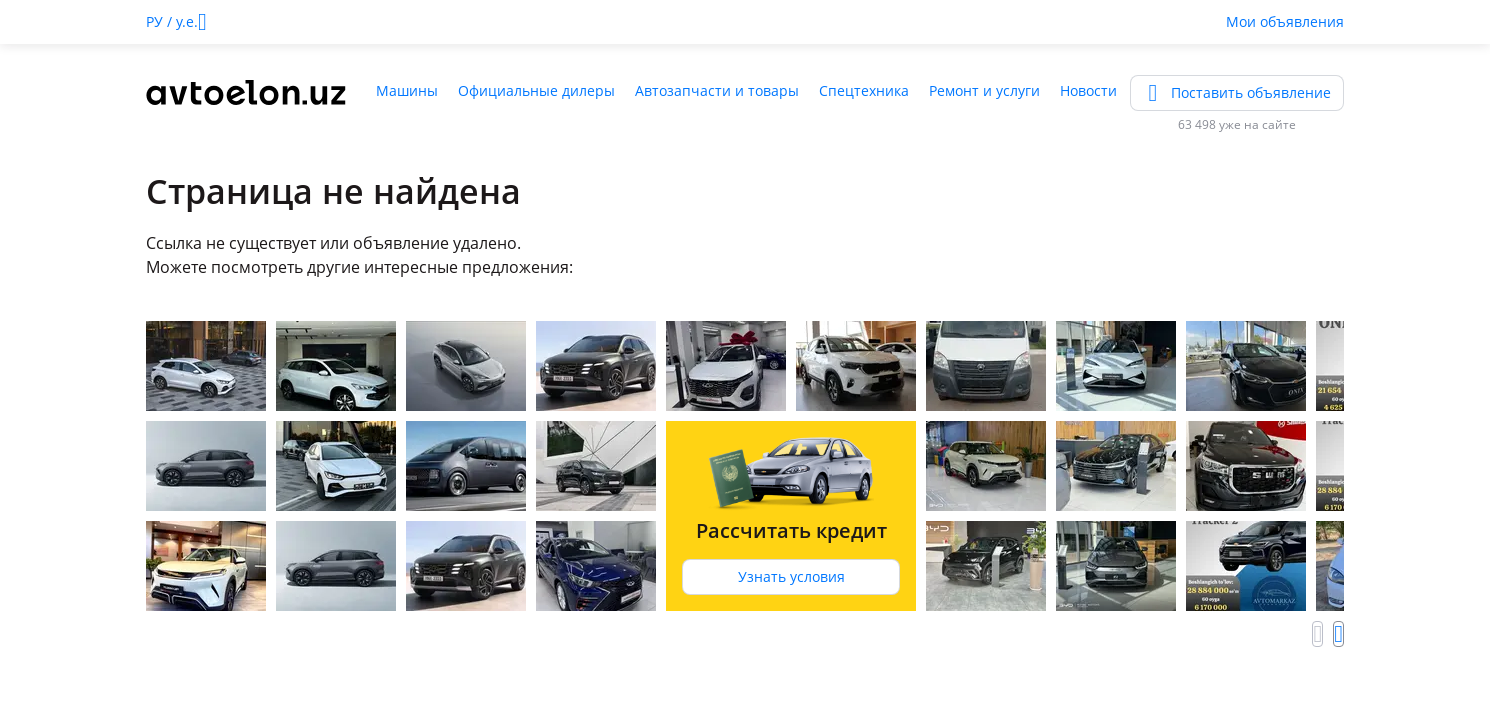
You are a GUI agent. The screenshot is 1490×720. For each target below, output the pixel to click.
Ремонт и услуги (984, 90)
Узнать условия (791, 576)
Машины (407, 90)
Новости (1088, 90)
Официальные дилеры (536, 90)
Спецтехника (864, 90)
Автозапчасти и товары (717, 90)
